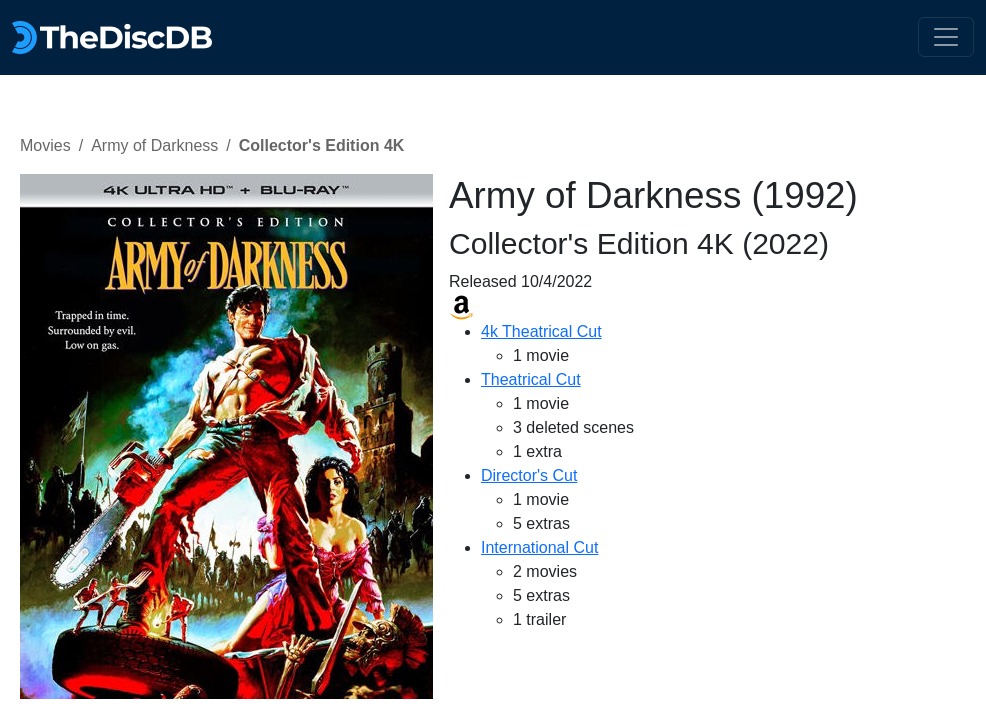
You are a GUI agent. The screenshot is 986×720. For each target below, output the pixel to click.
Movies (45, 145)
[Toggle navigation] (946, 37)
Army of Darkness (154, 145)
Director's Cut (529, 475)
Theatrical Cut (531, 379)
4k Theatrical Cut (541, 331)
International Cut (539, 547)
